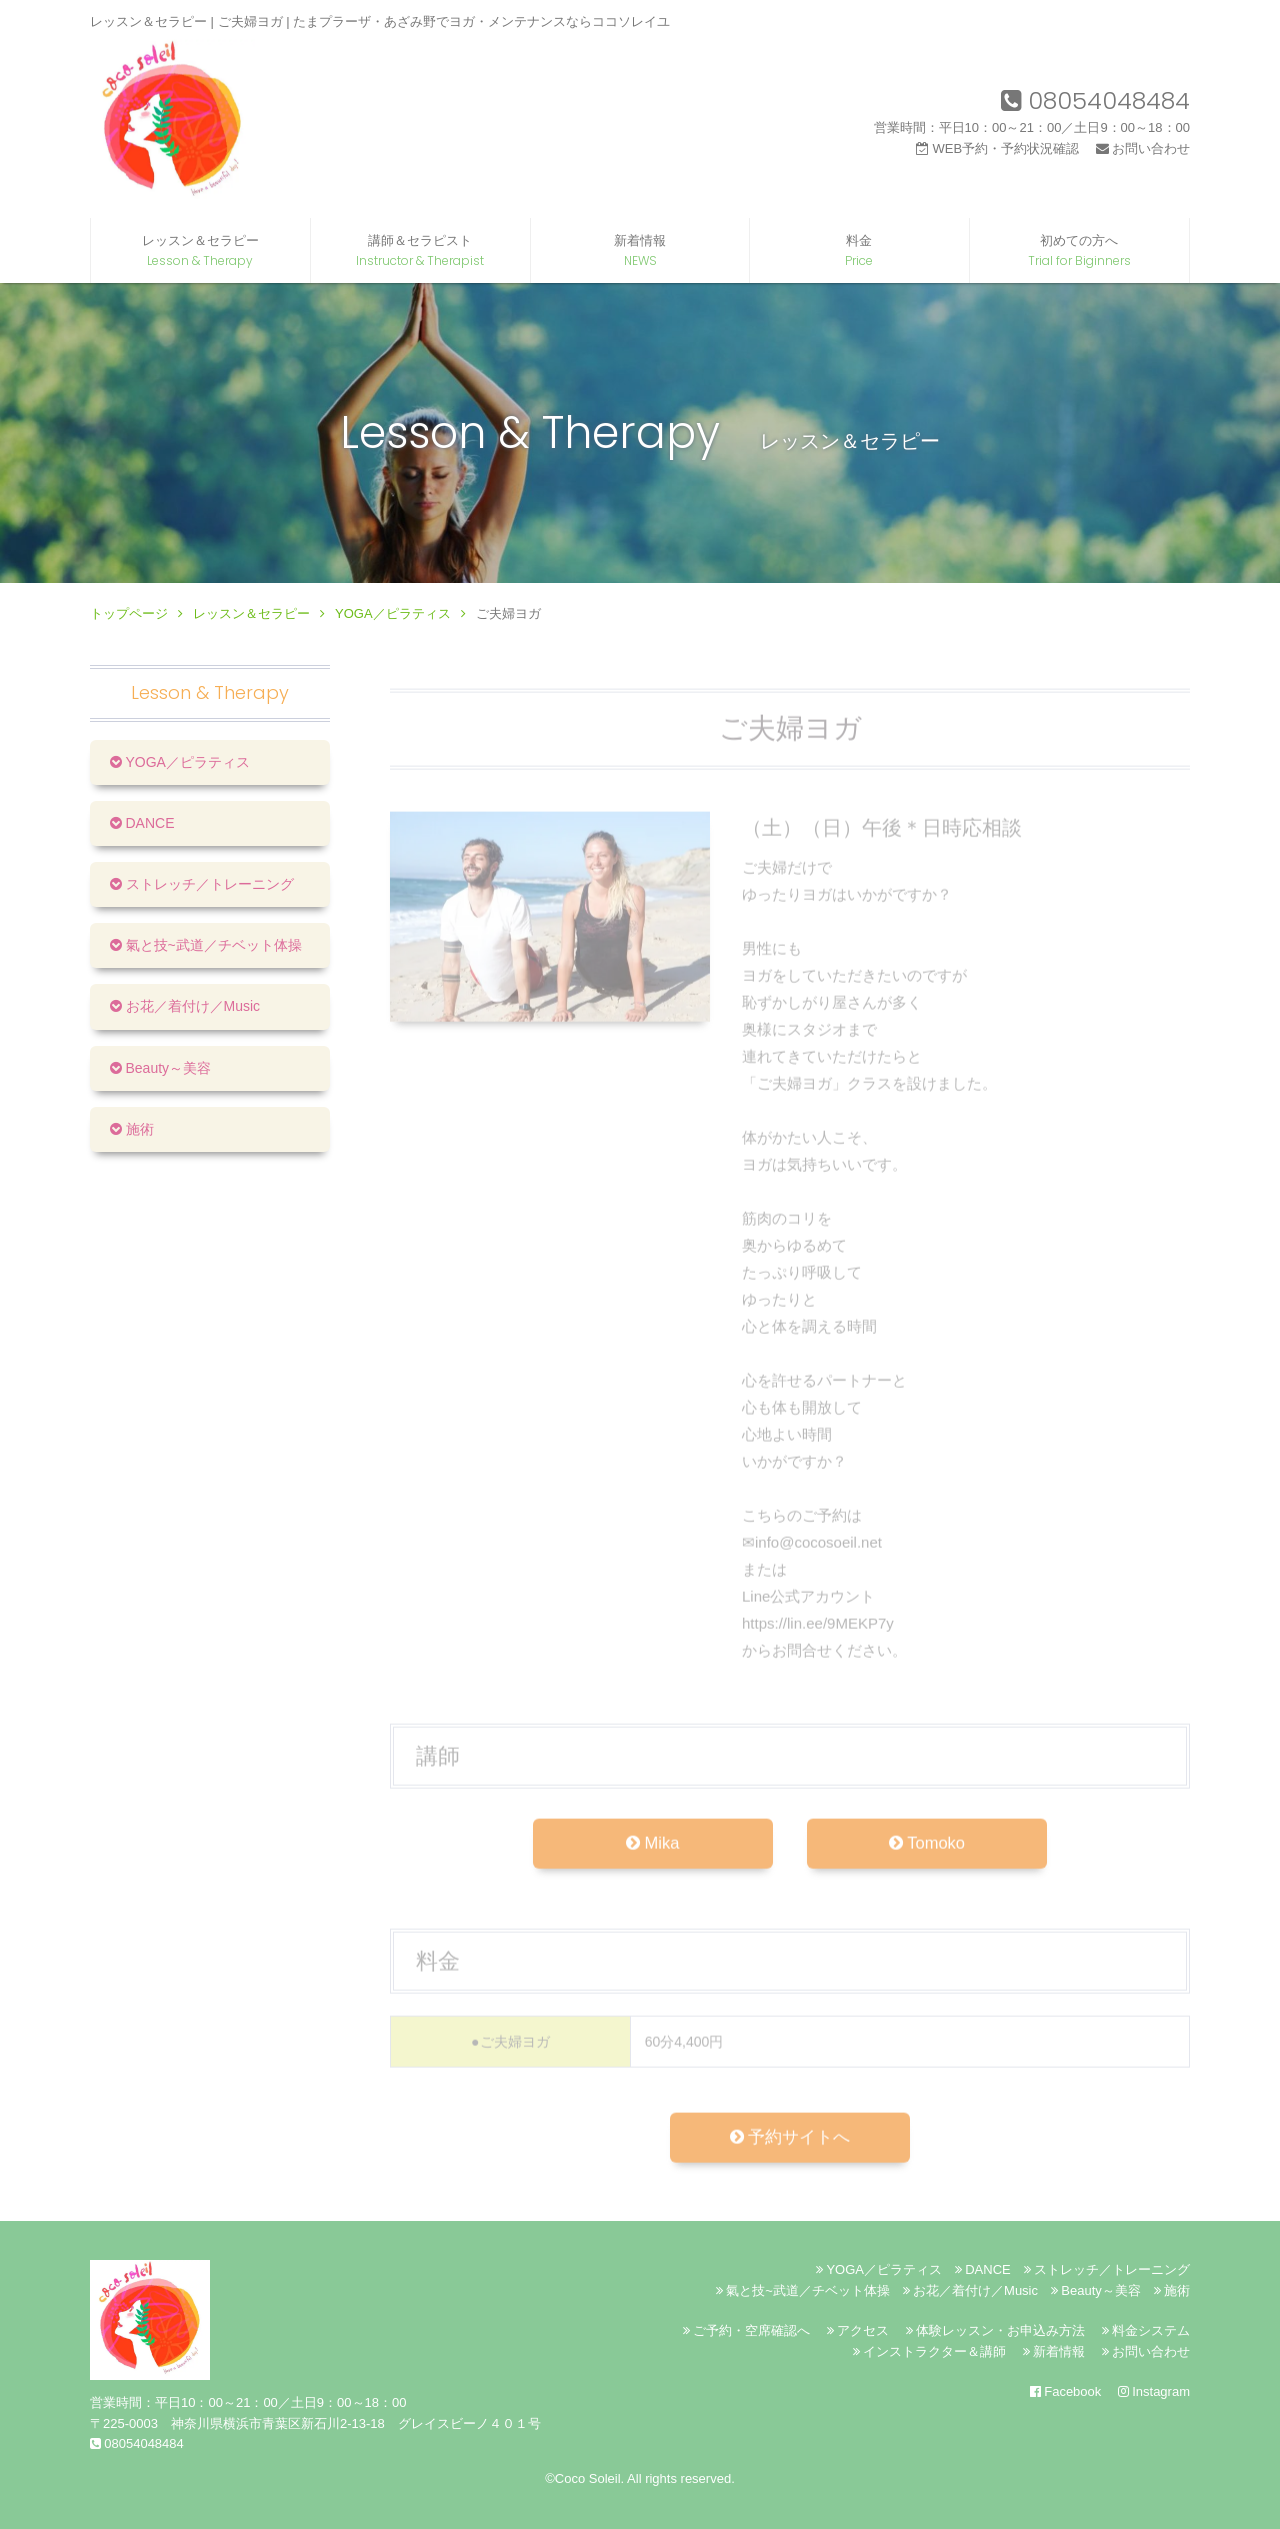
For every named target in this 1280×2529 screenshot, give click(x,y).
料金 (859, 251)
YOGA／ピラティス (393, 613)
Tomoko (927, 1858)
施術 (132, 1129)
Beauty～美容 (160, 1068)
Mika (652, 1858)
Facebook (1065, 2391)
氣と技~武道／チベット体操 (206, 945)
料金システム (1146, 2330)
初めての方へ (1079, 251)
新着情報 (640, 251)
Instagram (1154, 2391)
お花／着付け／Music (185, 1006)
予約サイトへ (790, 2153)
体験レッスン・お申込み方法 (995, 2330)
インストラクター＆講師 (929, 2351)
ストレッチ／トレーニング (202, 884)
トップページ (129, 613)
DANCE (142, 823)
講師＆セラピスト (420, 251)
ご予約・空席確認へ (746, 2330)
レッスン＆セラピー (200, 251)
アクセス (858, 2330)
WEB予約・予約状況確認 (997, 148)
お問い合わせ (1143, 148)
